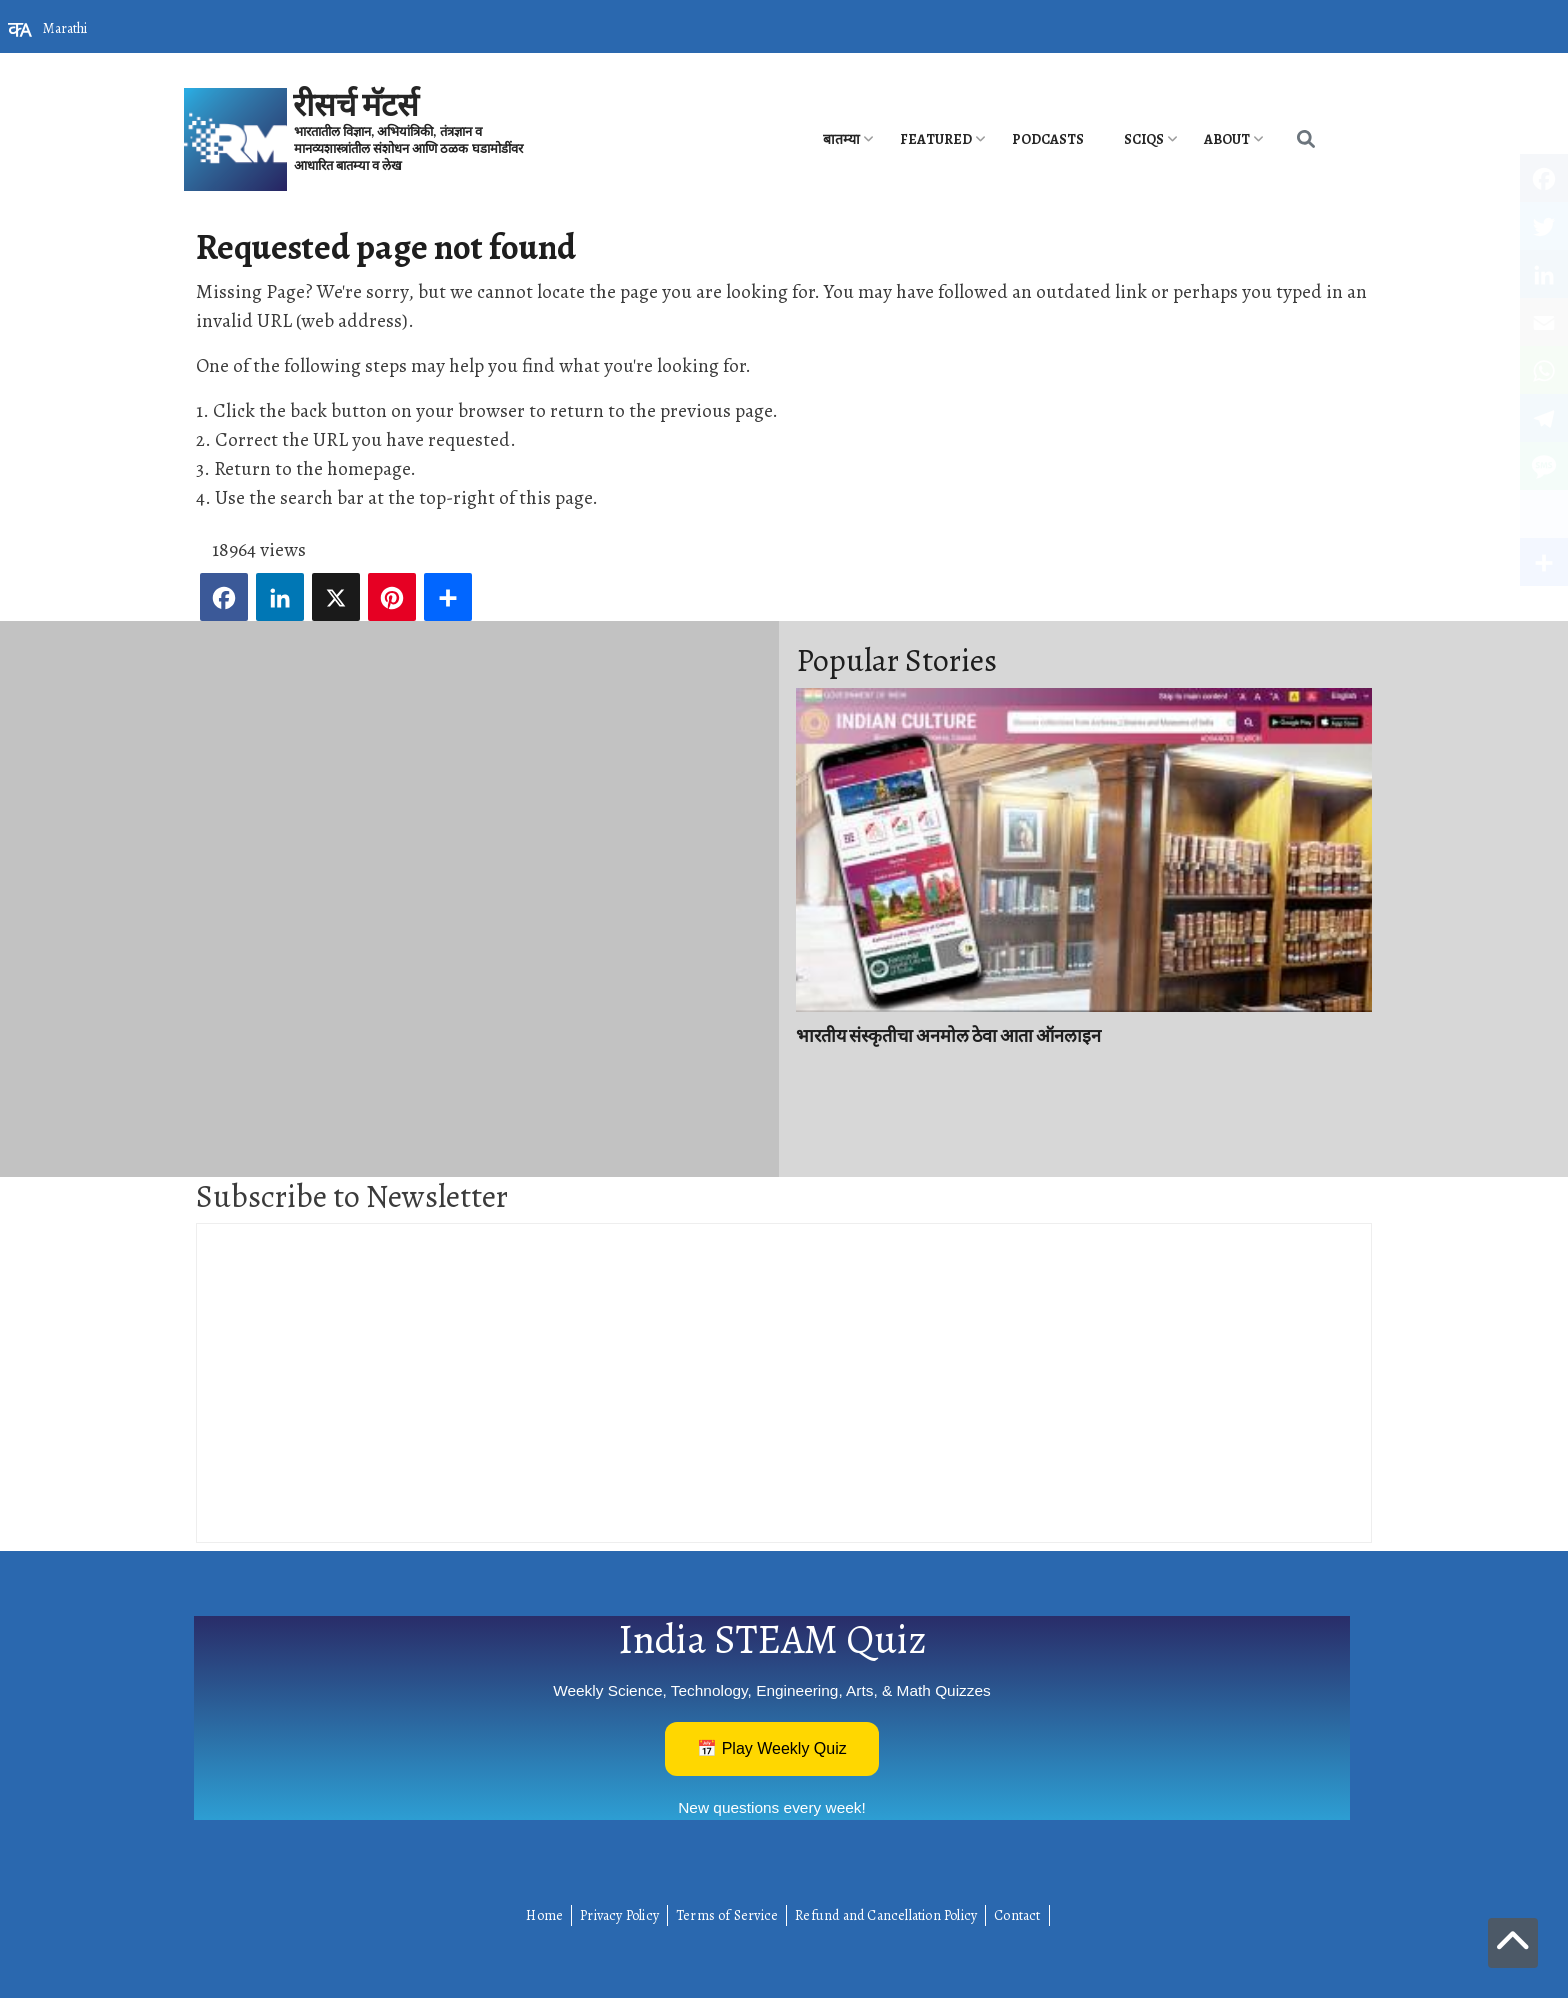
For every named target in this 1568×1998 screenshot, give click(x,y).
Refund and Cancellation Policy (886, 1915)
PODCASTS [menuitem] (1048, 139)
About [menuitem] (1227, 139)
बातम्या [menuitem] (841, 139)
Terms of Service (727, 1915)
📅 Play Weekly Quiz (772, 1748)
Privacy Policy (619, 1915)
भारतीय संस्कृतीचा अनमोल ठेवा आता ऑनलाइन (948, 1036)
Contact (1017, 1915)
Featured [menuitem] (936, 139)
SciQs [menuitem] (1144, 139)
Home (544, 1915)
